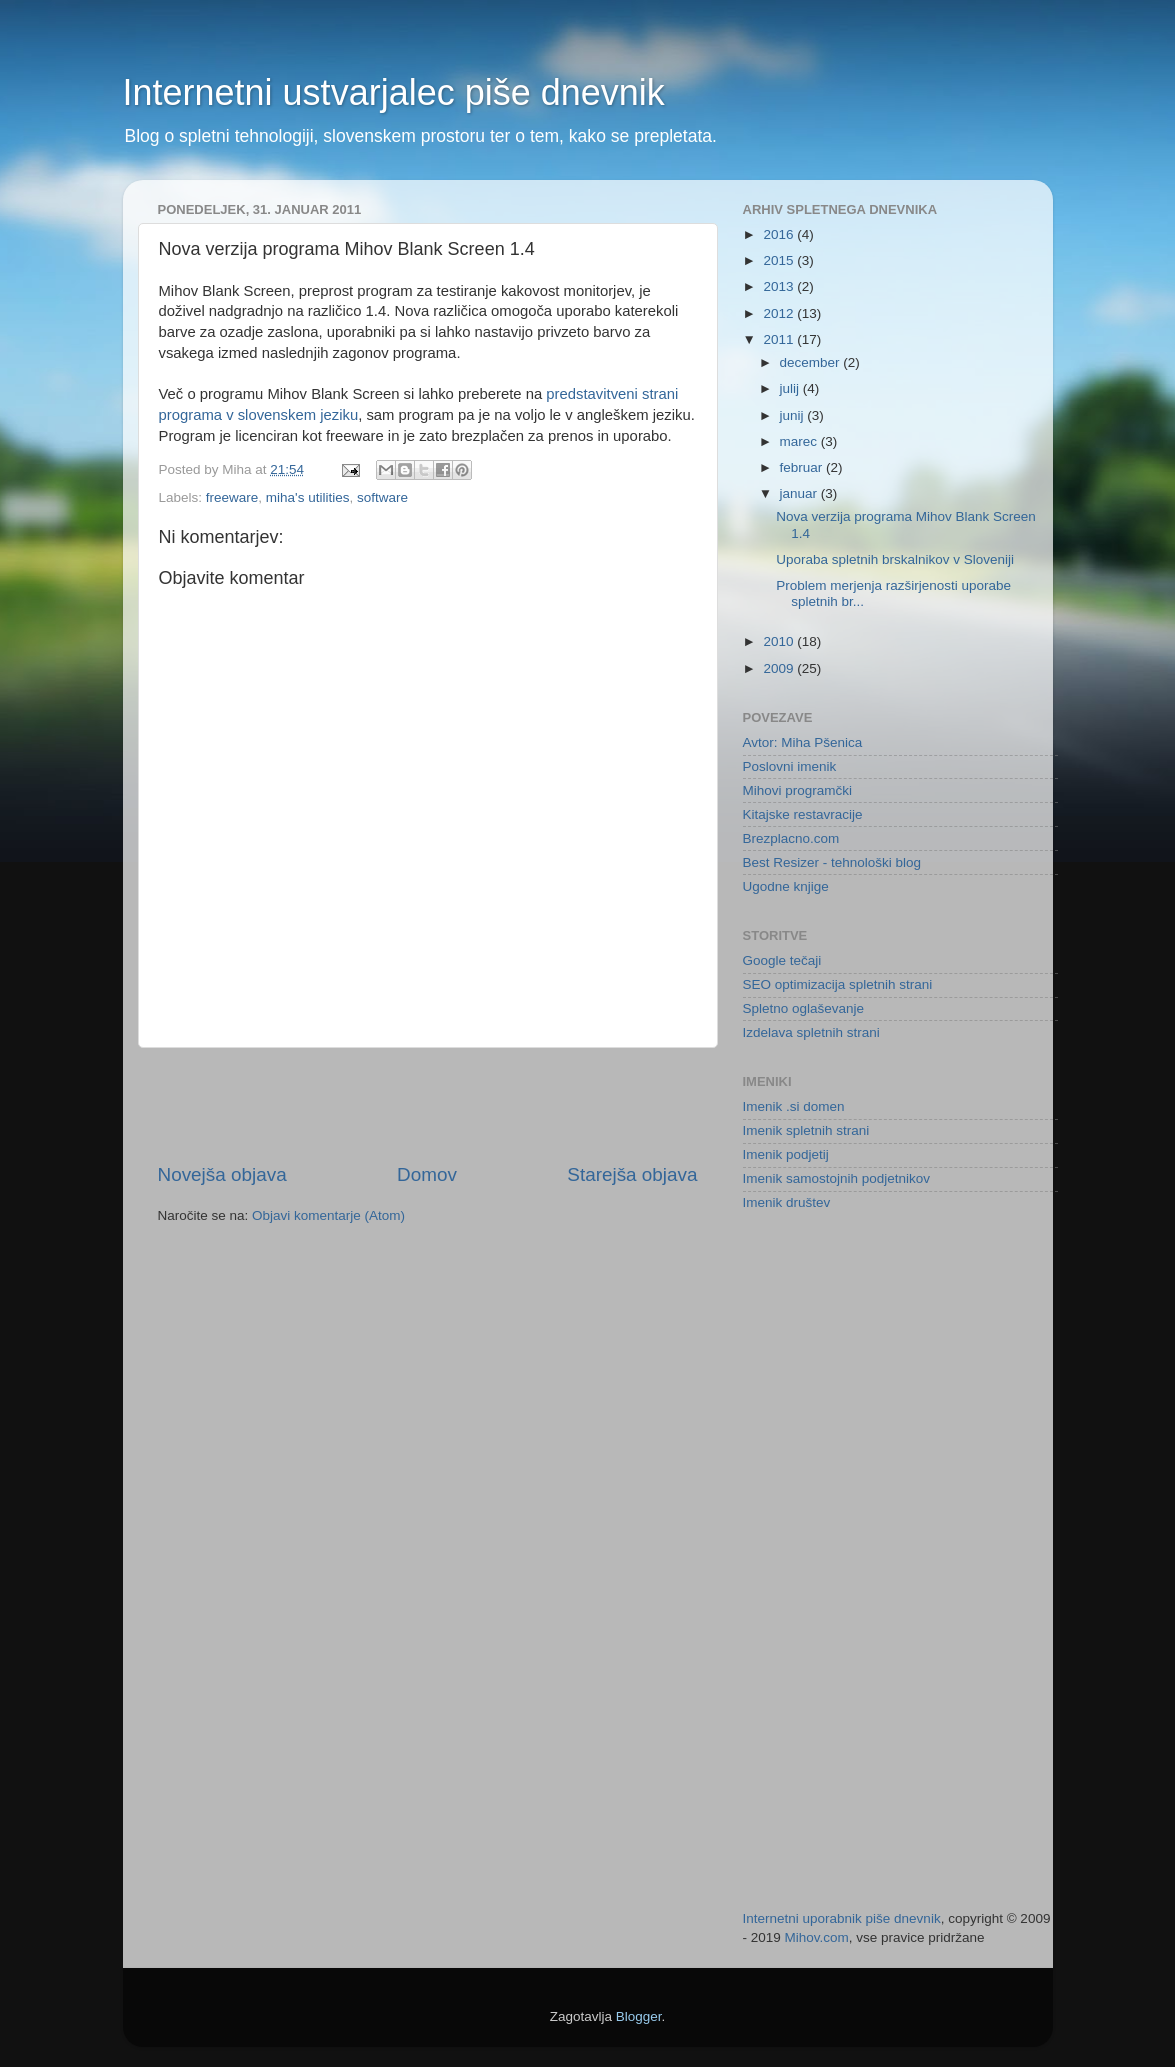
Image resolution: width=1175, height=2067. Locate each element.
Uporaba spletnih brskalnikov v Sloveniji (895, 559)
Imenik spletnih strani (806, 1130)
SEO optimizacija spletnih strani (838, 984)
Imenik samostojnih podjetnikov (837, 1178)
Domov (427, 1174)
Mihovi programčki (798, 790)
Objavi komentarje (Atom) (328, 1215)
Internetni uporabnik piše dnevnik (842, 1918)
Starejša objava (632, 1174)
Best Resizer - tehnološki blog (832, 862)
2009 (780, 668)
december (812, 362)
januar (800, 493)
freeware (232, 497)
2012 (780, 313)
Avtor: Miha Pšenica (803, 742)
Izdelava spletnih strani (811, 1032)
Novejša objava (222, 1174)
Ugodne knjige (786, 886)
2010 (780, 641)
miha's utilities (308, 497)
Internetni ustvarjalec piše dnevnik (394, 92)
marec (800, 441)
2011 (780, 339)
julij (791, 388)
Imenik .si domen (794, 1106)
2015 (780, 260)
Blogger (639, 2016)
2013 (780, 286)
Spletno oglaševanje (804, 1008)
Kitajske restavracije (803, 814)
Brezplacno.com (791, 838)
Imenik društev (787, 1202)
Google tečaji (782, 960)
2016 (780, 234)
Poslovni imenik (790, 766)
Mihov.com (817, 1937)
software (382, 497)
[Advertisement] (428, 1105)
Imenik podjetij (786, 1154)
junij (794, 415)
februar (803, 467)
